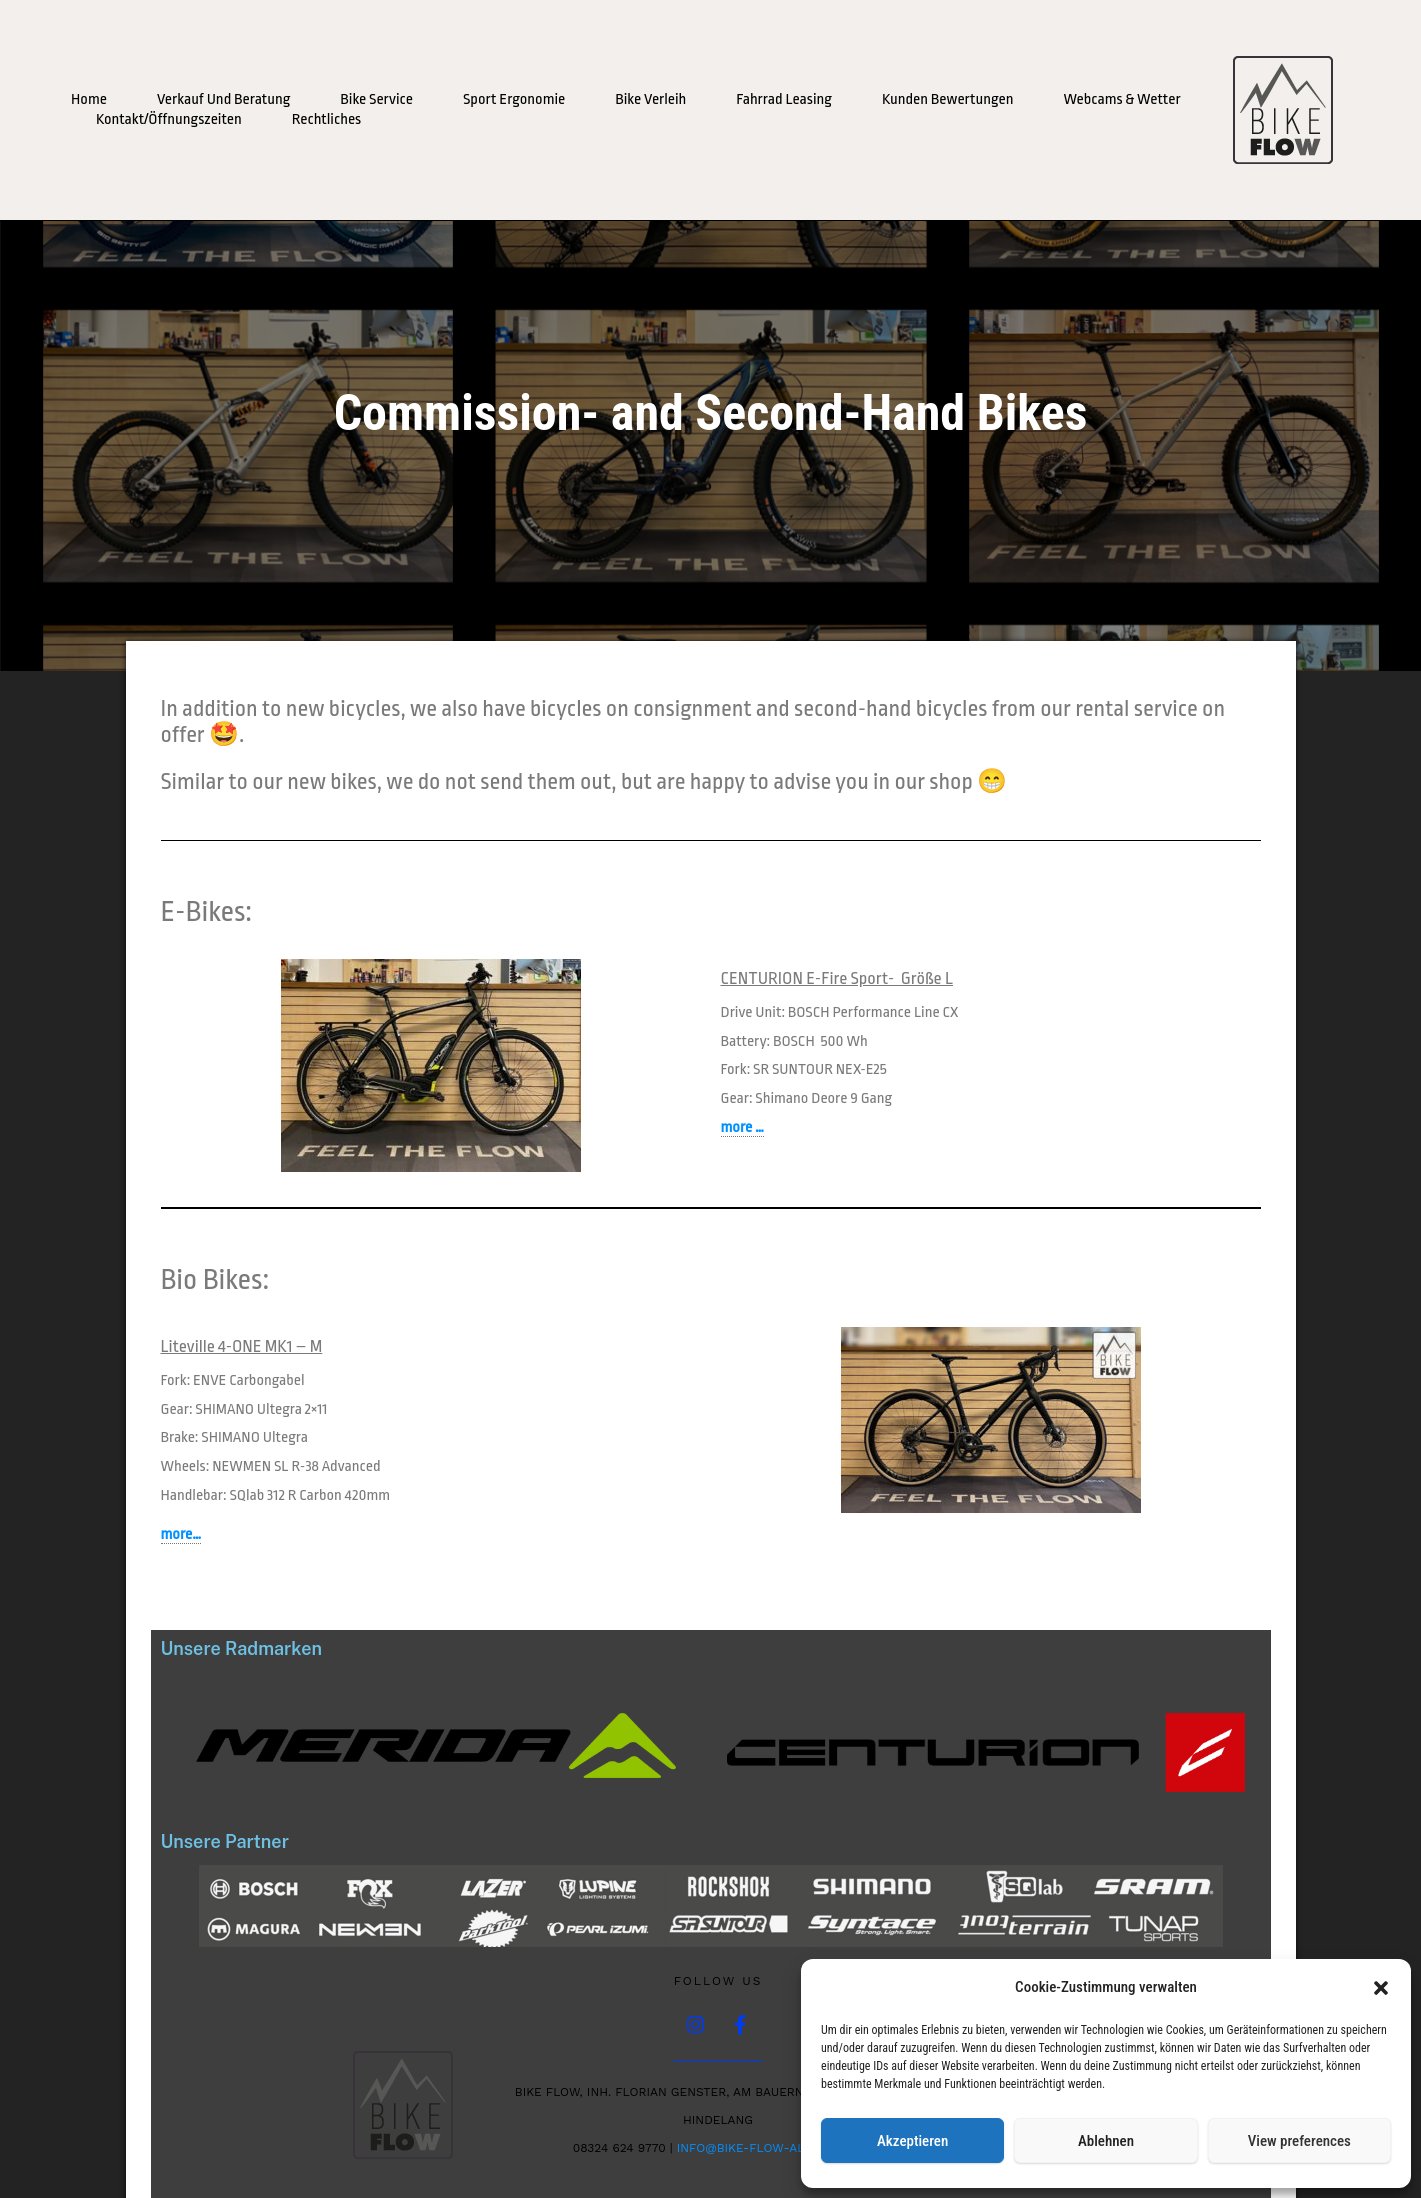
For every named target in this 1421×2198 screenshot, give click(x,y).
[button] (1381, 1988)
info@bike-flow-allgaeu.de (770, 2149)
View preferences (1299, 2141)
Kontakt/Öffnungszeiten (169, 119)
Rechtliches (326, 119)
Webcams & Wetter (1121, 99)
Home (89, 99)
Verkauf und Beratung (223, 99)
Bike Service (376, 99)
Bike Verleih (650, 99)
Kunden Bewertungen (948, 99)
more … (742, 1127)
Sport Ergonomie (514, 99)
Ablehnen (1106, 2141)
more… (181, 1534)
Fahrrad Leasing (784, 99)
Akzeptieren (912, 2141)
